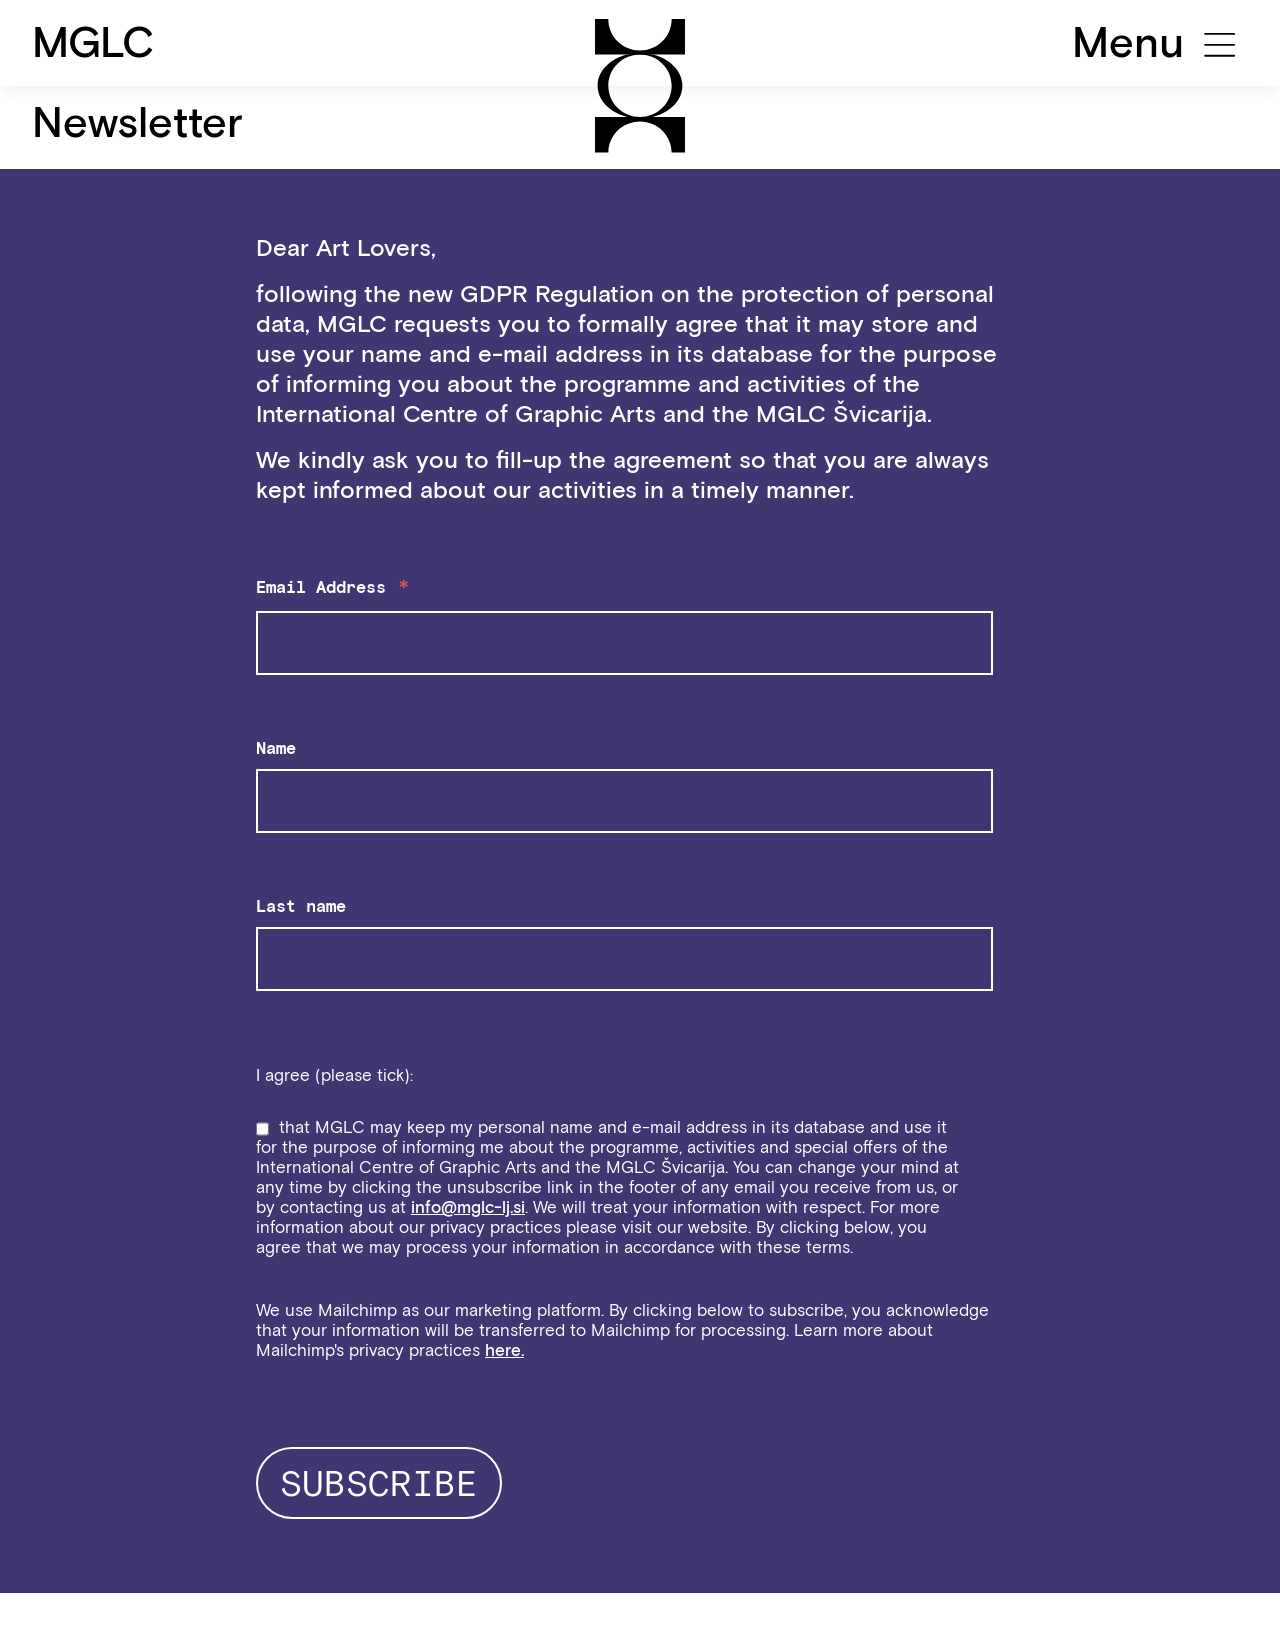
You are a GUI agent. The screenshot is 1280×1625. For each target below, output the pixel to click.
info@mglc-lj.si (468, 1207)
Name (276, 748)
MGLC (93, 42)
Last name (301, 906)
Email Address (333, 589)
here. (504, 1350)
